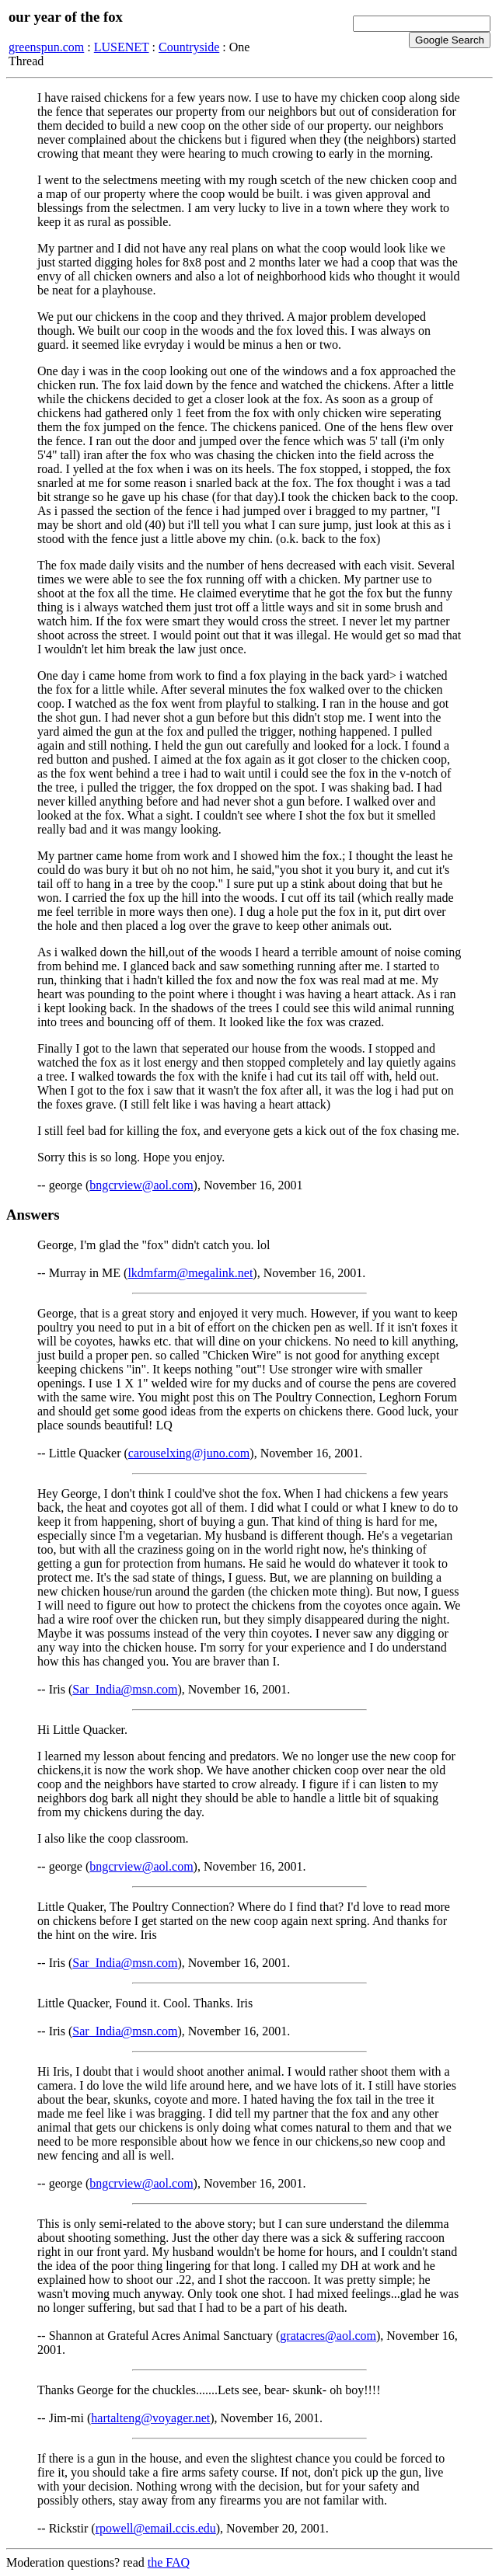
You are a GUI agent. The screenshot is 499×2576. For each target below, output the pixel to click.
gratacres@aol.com (328, 2335)
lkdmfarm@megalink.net (190, 1272)
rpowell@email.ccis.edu (156, 2528)
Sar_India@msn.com (124, 1689)
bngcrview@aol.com (141, 1185)
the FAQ (169, 2562)
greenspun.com (46, 47)
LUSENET (121, 47)
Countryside (189, 47)
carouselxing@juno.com (189, 1453)
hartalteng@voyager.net (150, 2418)
